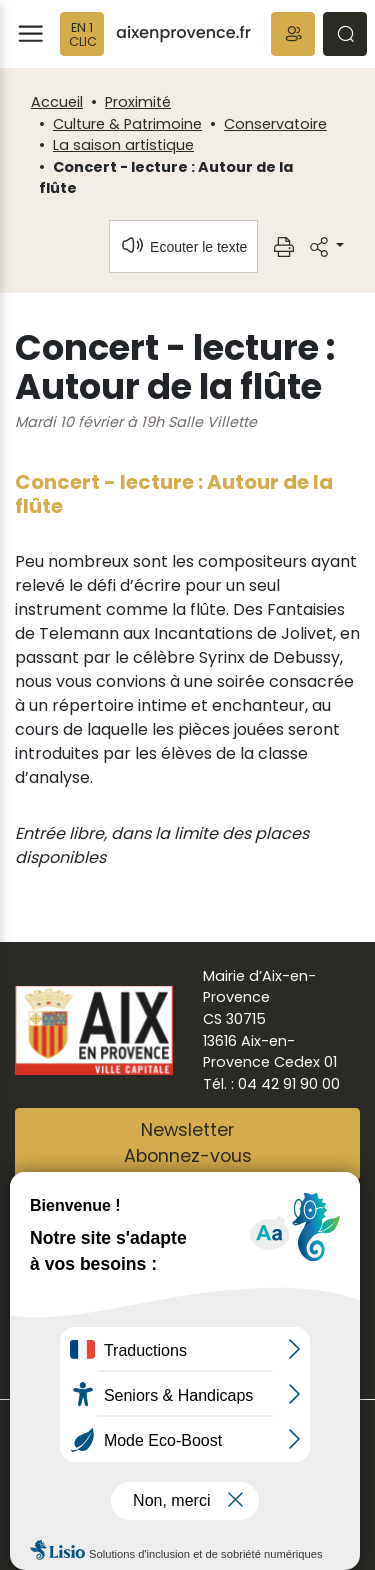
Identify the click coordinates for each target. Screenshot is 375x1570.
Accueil (57, 102)
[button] (293, 34)
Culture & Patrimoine (127, 124)
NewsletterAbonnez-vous (188, 1143)
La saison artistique (123, 145)
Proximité (138, 102)
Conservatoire (275, 124)
